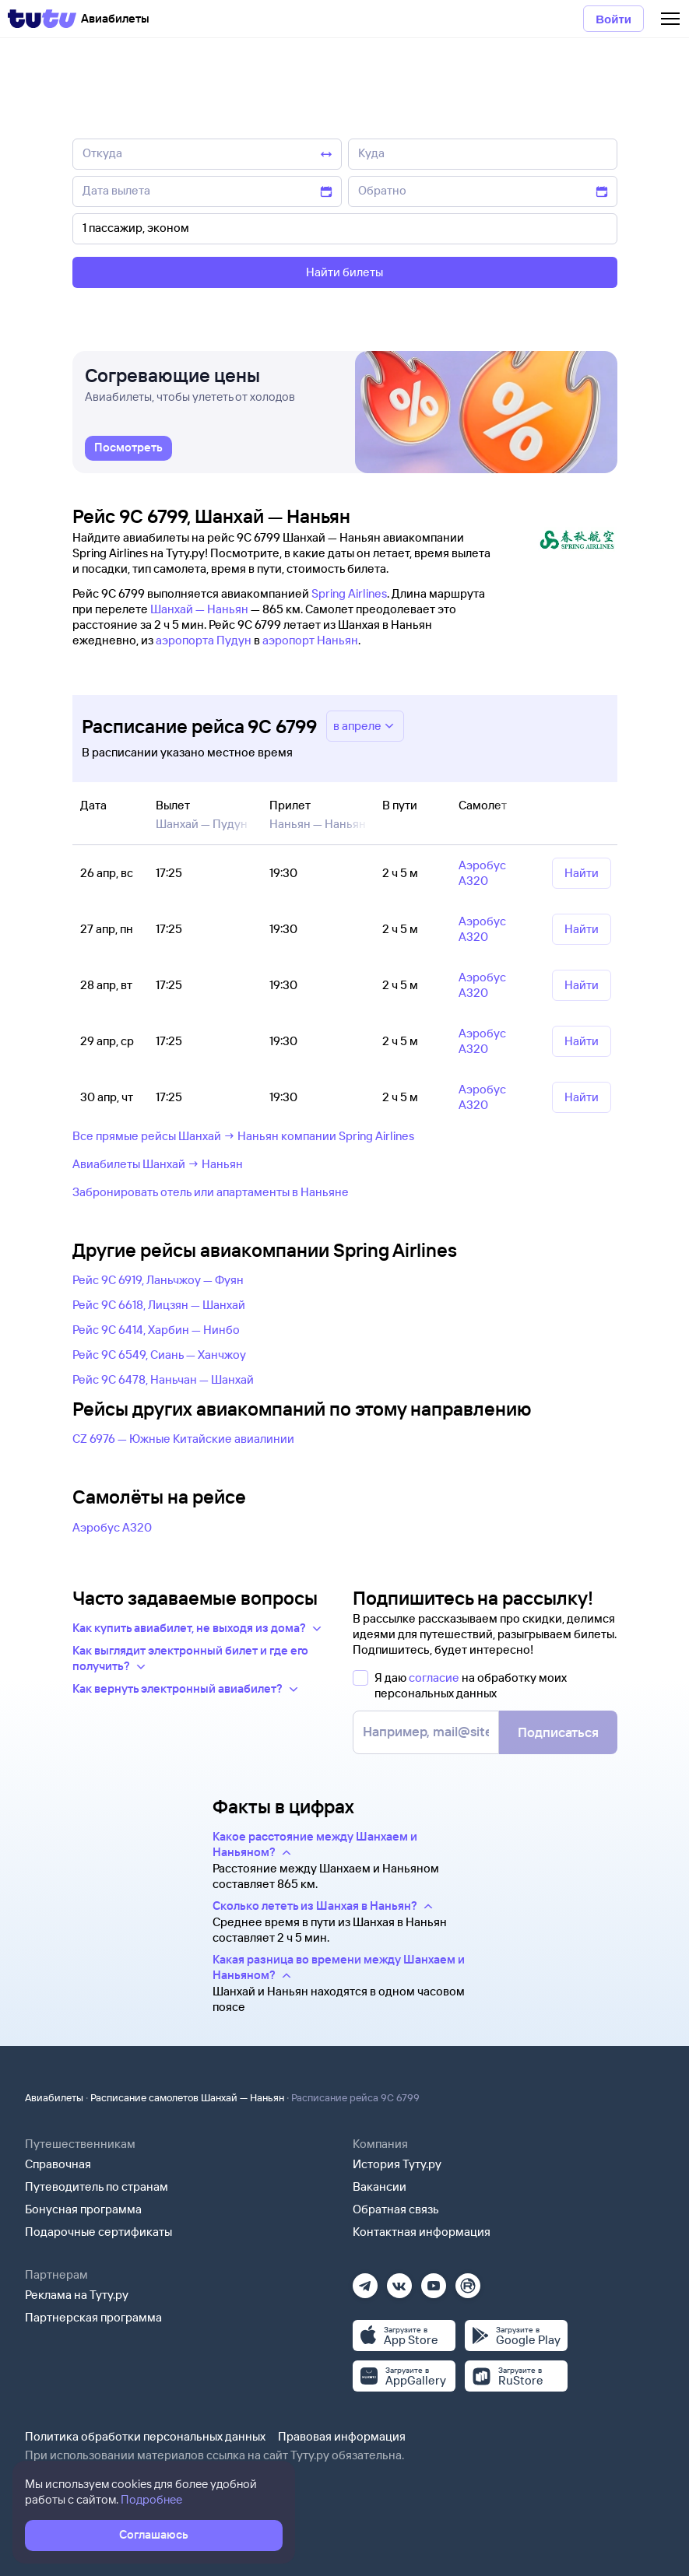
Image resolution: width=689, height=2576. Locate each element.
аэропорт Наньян (310, 640)
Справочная (58, 2164)
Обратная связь (396, 2209)
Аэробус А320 (112, 1527)
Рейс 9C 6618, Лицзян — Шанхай (158, 1304)
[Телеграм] (365, 2280)
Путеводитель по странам (96, 2186)
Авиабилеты (54, 2097)
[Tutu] (42, 18)
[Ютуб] (433, 2280)
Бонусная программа (83, 2209)
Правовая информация (342, 2436)
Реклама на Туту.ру (76, 2294)
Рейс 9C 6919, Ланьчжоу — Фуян (158, 1279)
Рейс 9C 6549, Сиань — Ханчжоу (159, 1354)
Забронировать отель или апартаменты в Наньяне (210, 1191)
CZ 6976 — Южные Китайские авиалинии (183, 1438)
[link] (128, 449)
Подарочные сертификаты (98, 2231)
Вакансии (379, 2186)
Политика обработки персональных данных (145, 2436)
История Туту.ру (397, 2164)
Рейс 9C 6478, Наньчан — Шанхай (163, 1379)
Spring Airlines (349, 593)
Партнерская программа (93, 2317)
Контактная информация (421, 2231)
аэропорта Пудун (203, 640)
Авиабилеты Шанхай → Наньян (157, 1163)
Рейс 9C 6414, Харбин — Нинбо (156, 1329)
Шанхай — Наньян (199, 609)
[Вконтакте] (399, 2280)
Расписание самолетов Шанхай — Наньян (187, 2097)
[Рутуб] (467, 2280)
